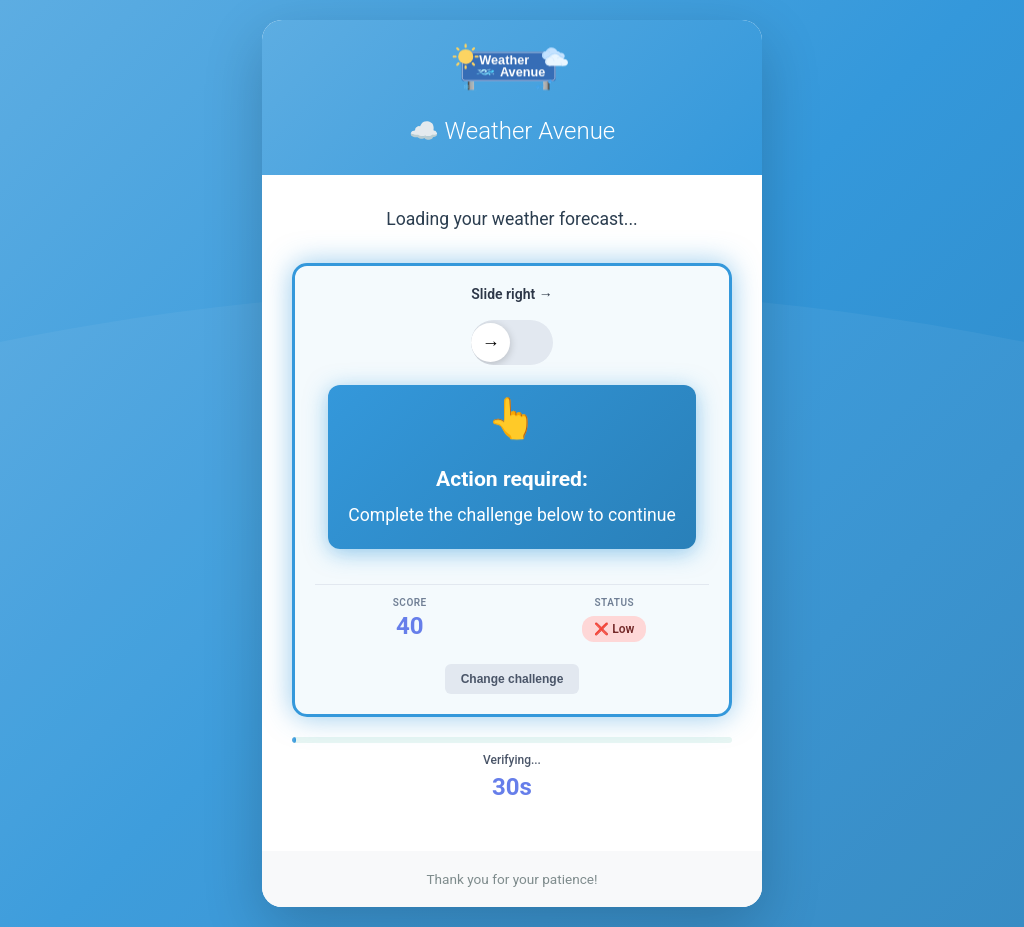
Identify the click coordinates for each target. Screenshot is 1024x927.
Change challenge (512, 679)
